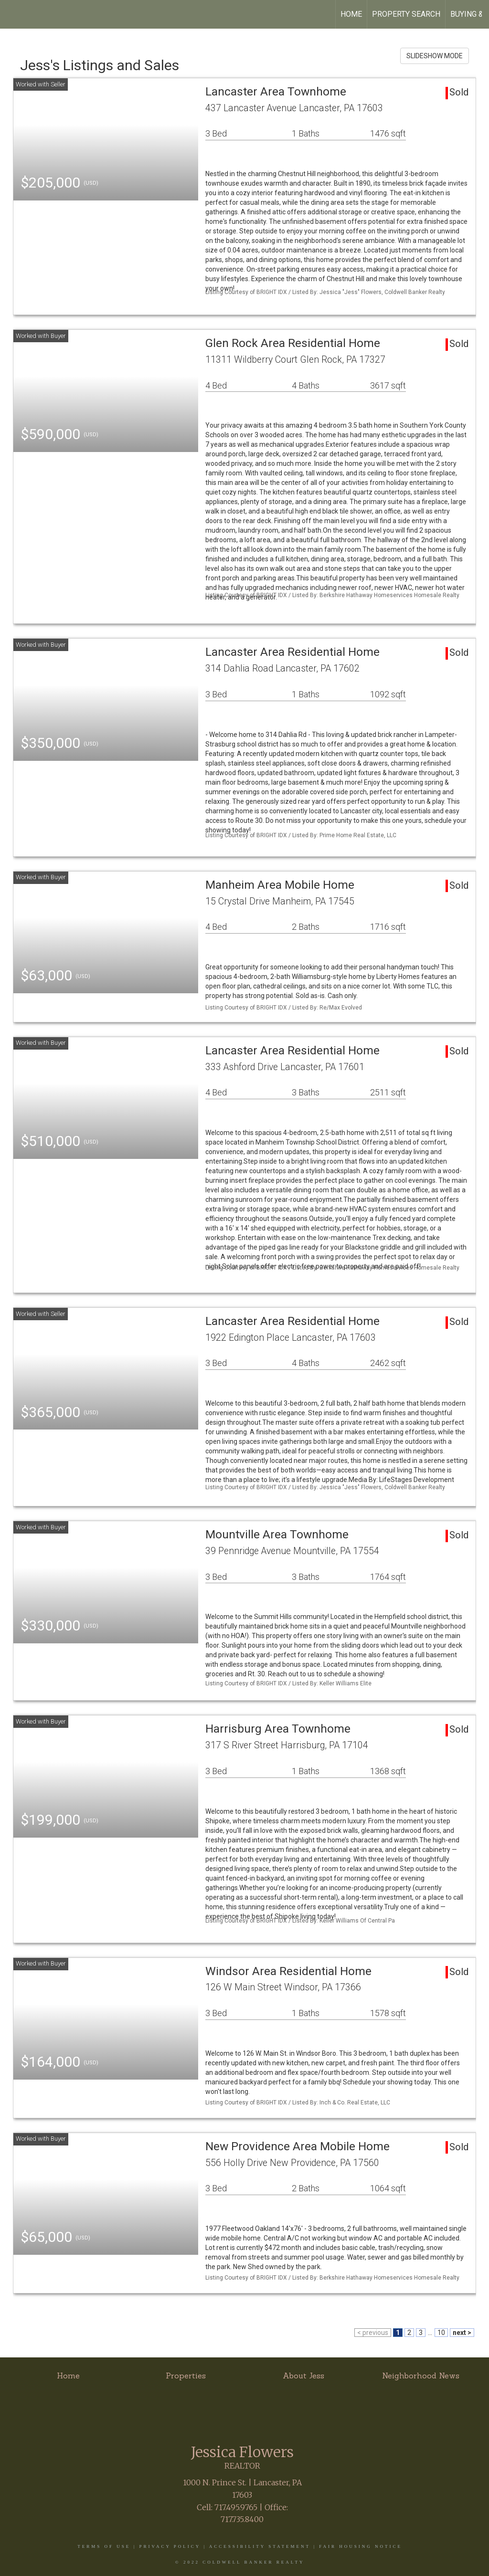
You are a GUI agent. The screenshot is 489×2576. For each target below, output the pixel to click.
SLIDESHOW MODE (434, 56)
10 (441, 2332)
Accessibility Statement (259, 2546)
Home (351, 14)
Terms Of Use (103, 2546)
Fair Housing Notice (360, 2546)
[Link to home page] (12, 14)
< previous (372, 2332)
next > (462, 2332)
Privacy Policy (170, 2546)
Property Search (406, 14)
